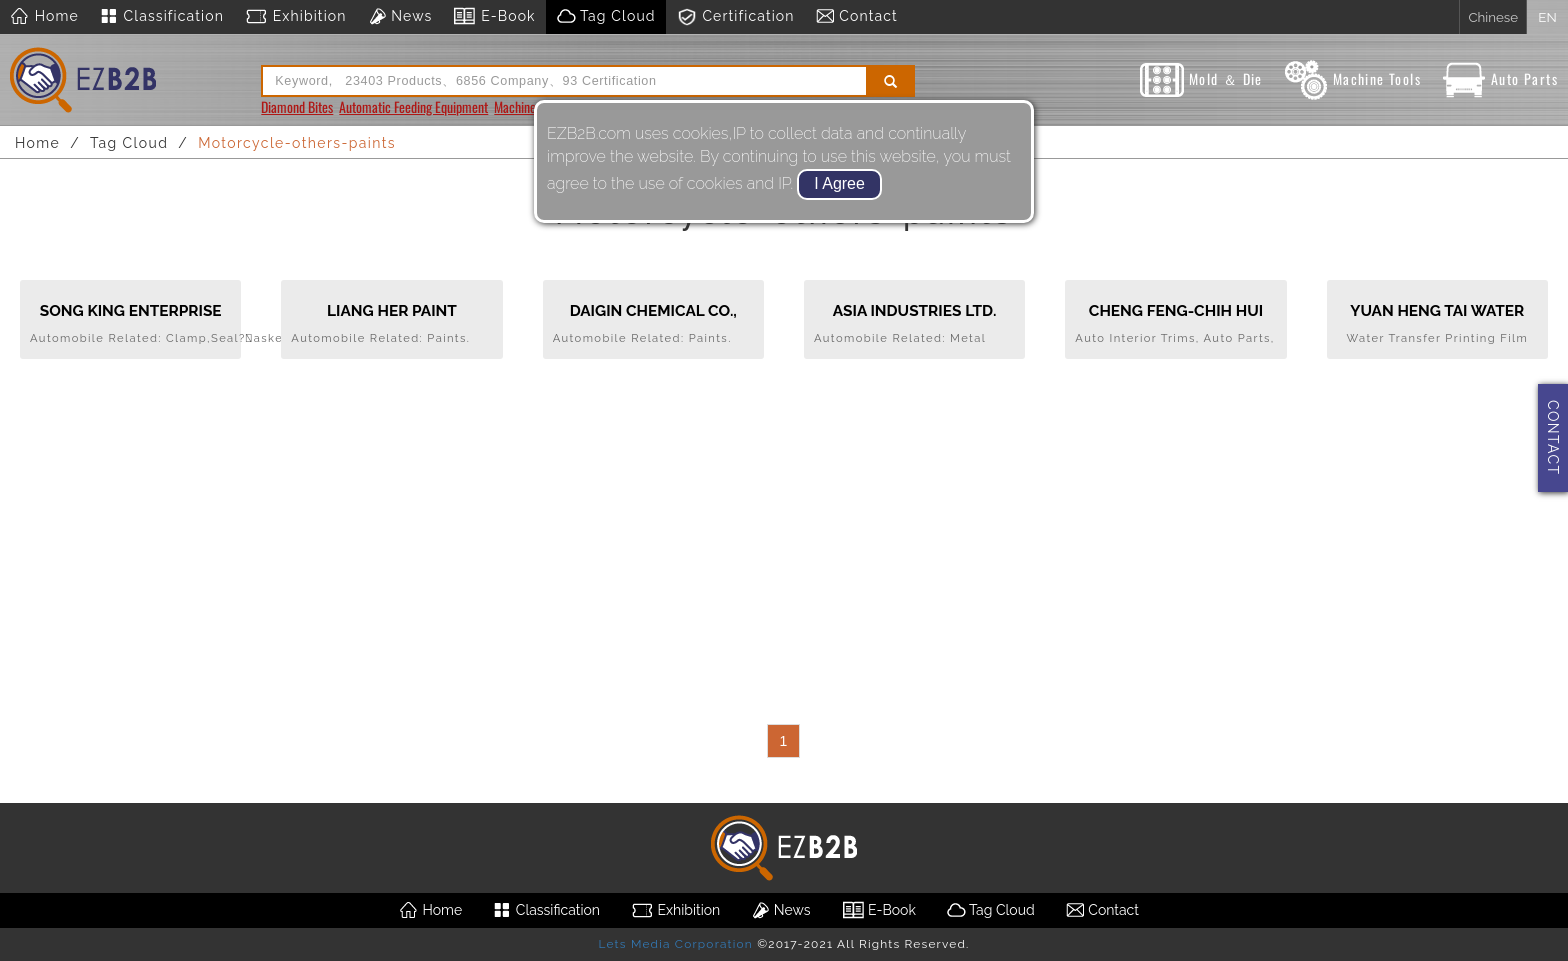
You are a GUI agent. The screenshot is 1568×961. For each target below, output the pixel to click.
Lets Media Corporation (675, 944)
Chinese (1493, 17)
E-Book (493, 17)
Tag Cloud (606, 17)
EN (1547, 17)
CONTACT (1553, 437)
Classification (161, 17)
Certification (735, 17)
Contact (856, 17)
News (400, 17)
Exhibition (295, 17)
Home (44, 17)
